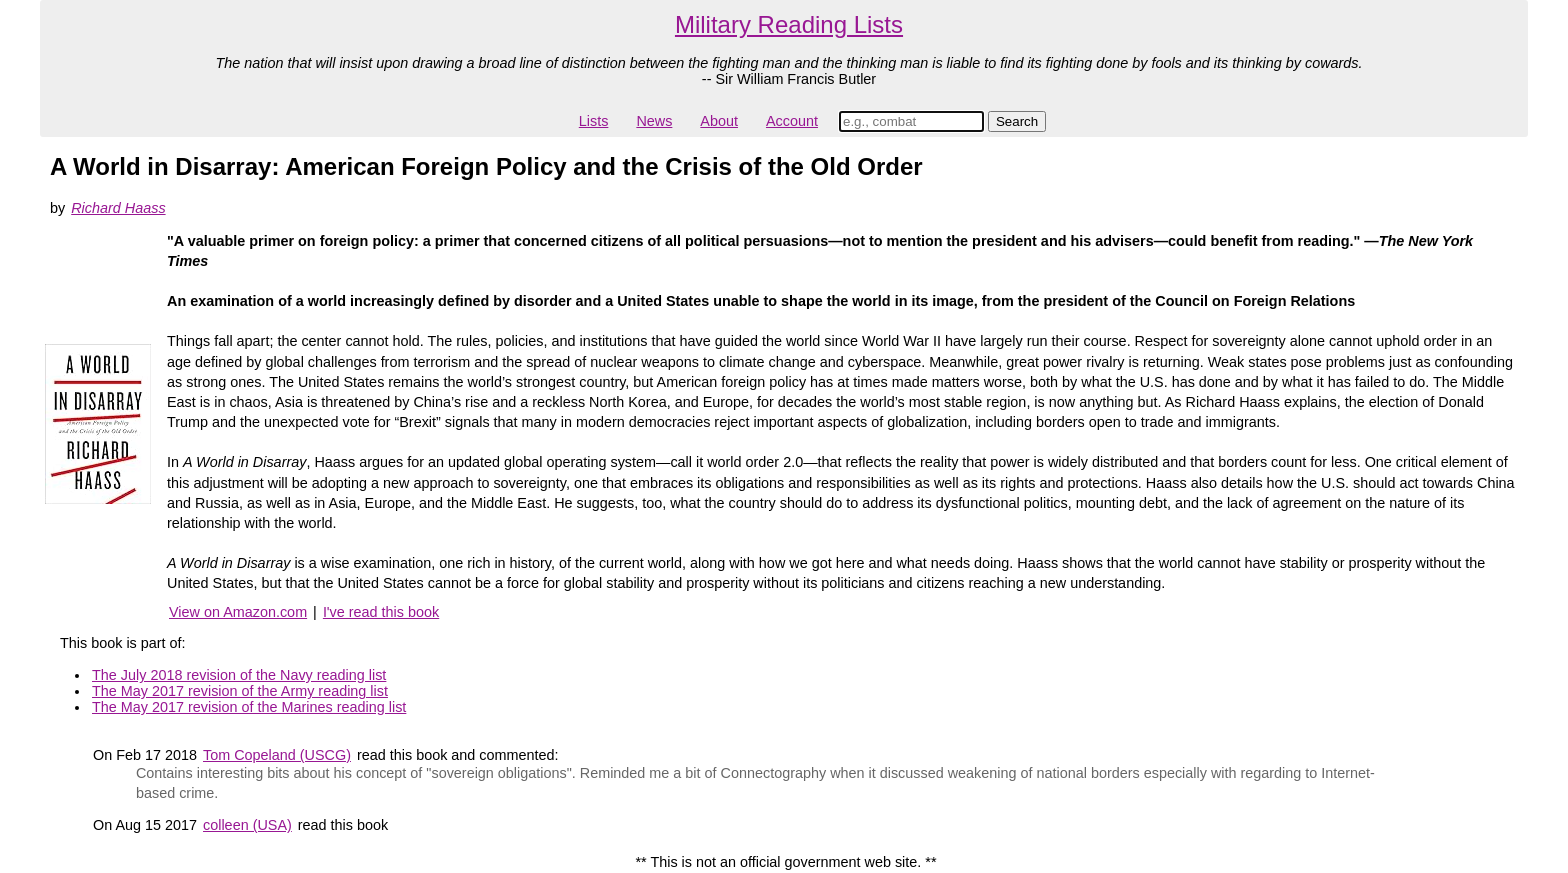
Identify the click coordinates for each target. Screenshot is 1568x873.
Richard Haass (118, 208)
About (719, 121)
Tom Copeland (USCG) (277, 755)
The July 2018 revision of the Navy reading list (239, 675)
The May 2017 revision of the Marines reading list (249, 707)
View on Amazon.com (238, 612)
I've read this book (381, 612)
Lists (594, 121)
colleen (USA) (247, 825)
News (654, 121)
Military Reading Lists (789, 24)
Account (792, 121)
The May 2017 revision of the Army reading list (240, 691)
